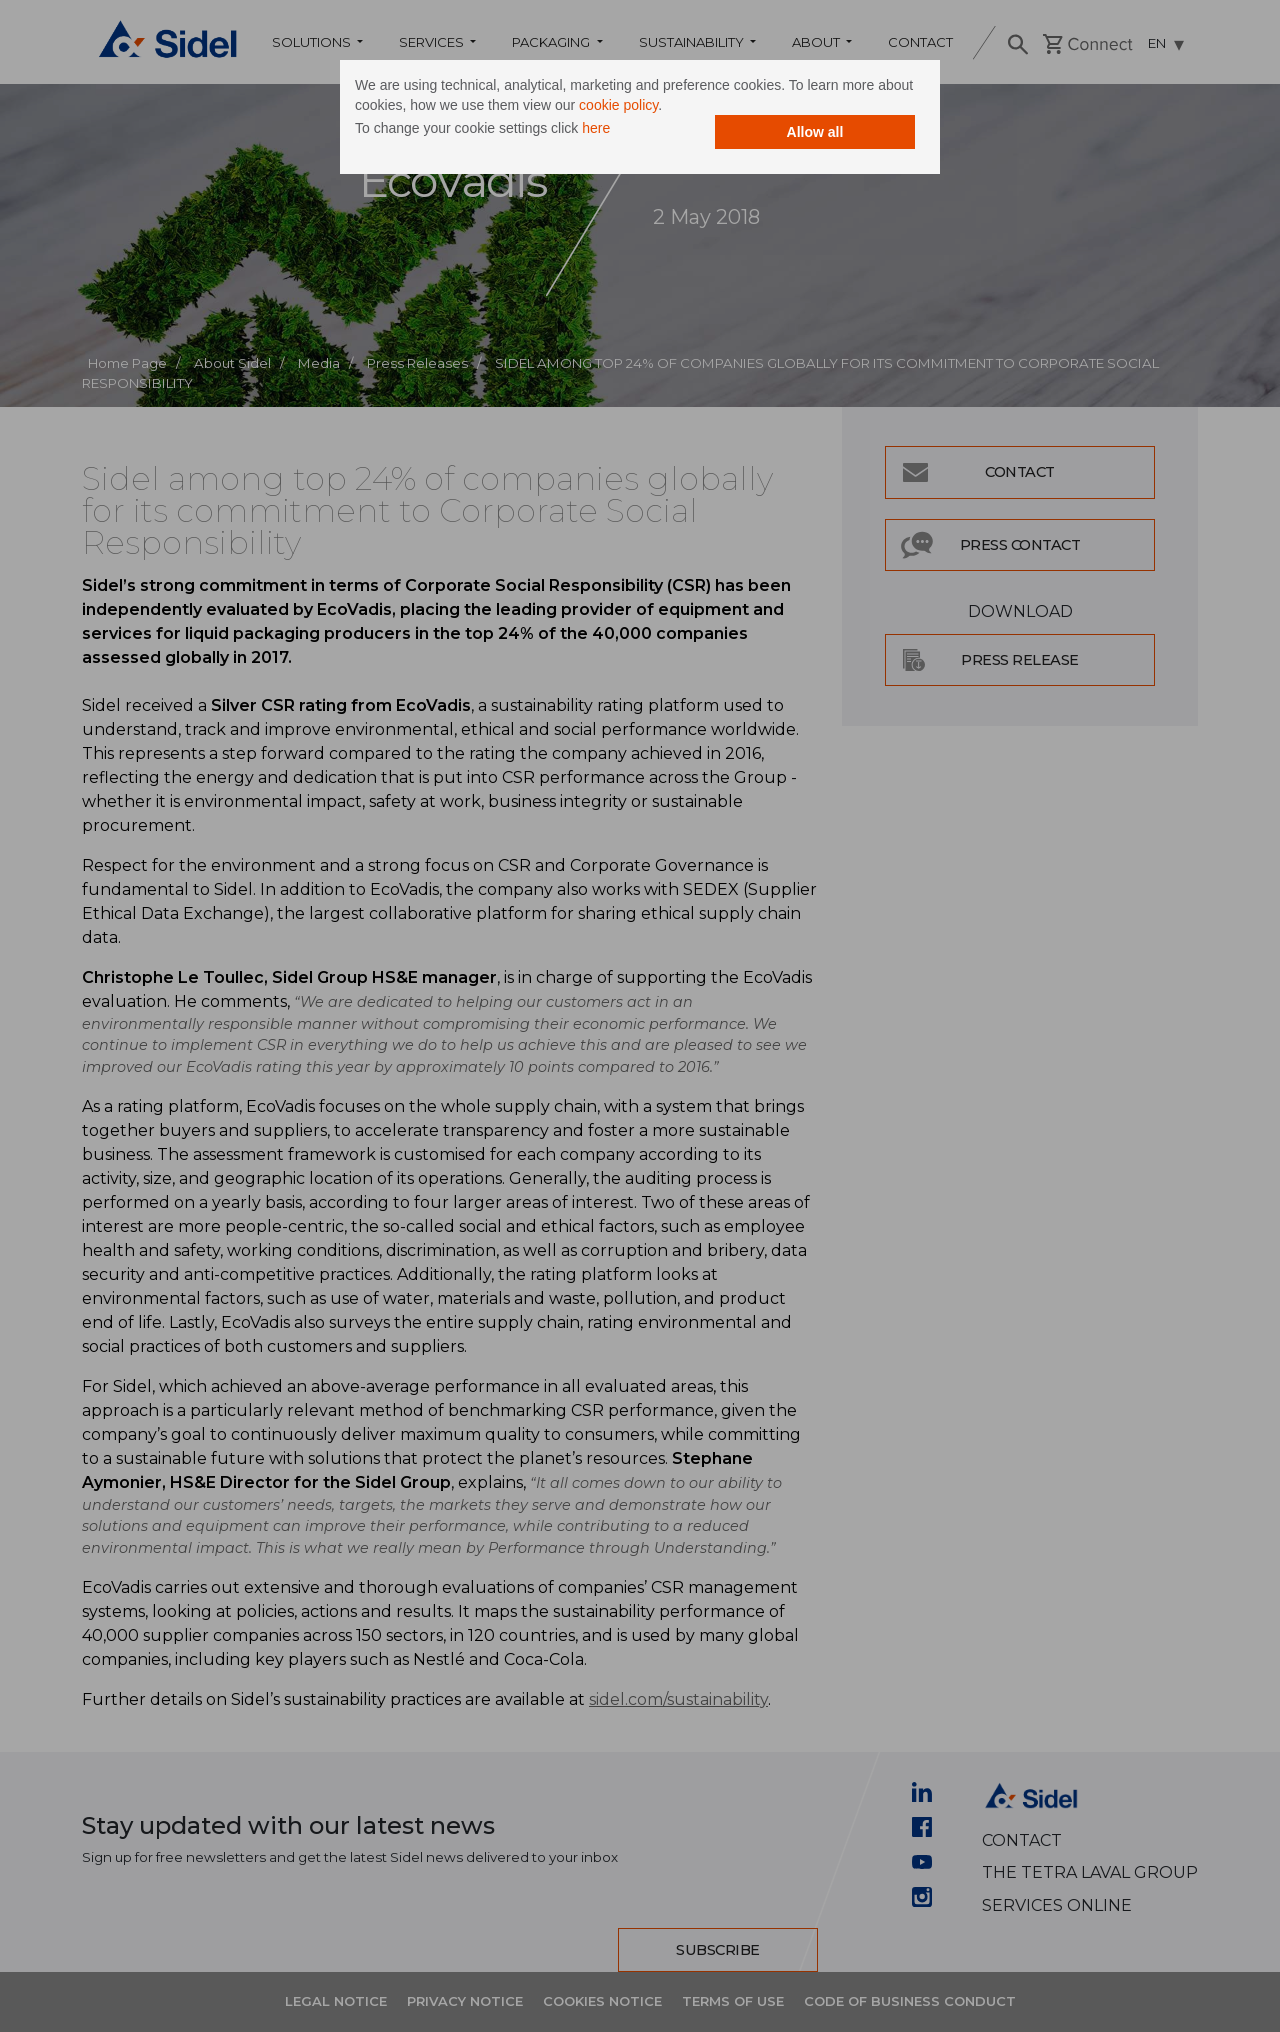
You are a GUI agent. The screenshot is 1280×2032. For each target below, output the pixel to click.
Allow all (815, 132)
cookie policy (618, 105)
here (596, 128)
